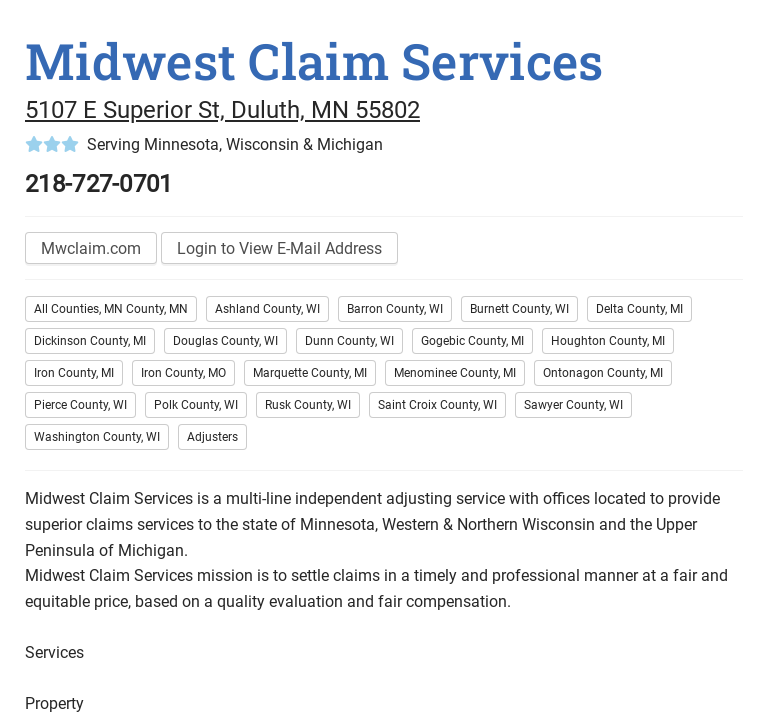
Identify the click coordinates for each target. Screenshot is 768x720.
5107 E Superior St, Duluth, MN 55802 (222, 110)
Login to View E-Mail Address (279, 248)
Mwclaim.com (91, 248)
